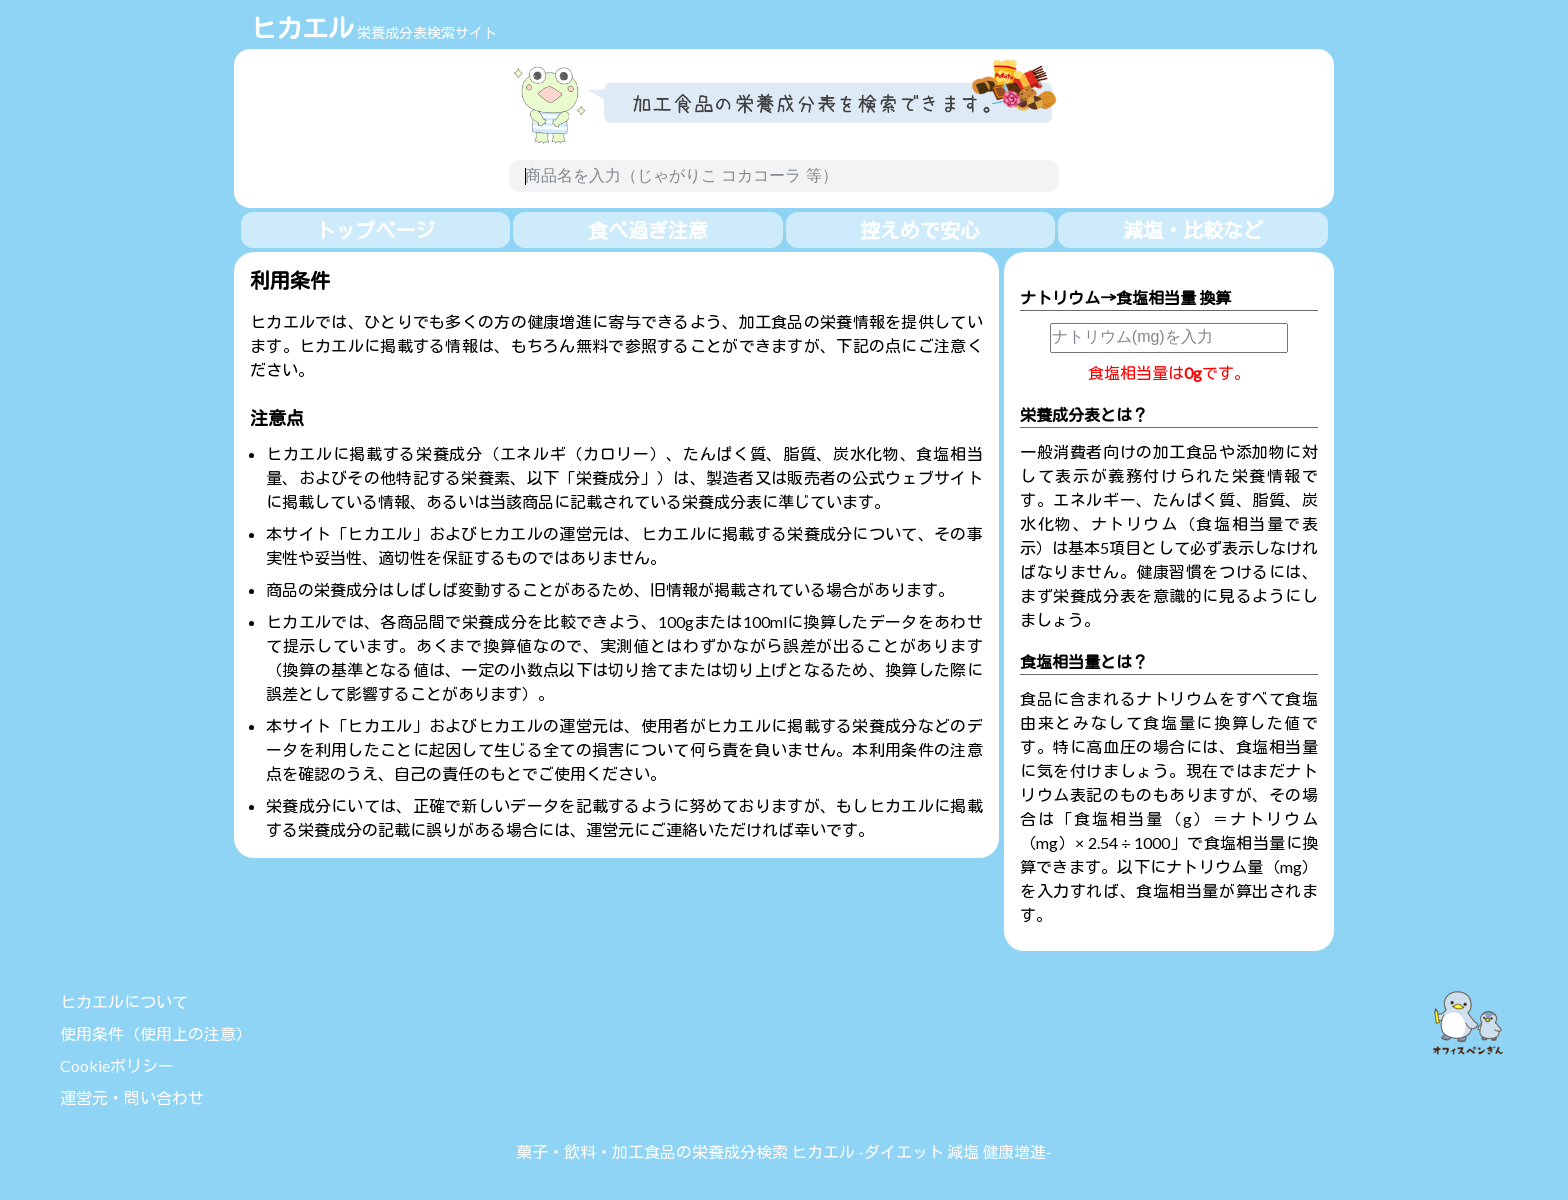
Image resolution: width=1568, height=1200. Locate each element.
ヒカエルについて (124, 1001)
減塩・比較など (1193, 230)
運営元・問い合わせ (132, 1097)
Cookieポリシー (117, 1065)
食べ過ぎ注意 (648, 230)
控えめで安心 (920, 230)
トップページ (375, 230)
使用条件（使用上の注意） (156, 1033)
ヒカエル (302, 28)
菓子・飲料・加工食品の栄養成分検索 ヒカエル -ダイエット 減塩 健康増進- (784, 1151)
